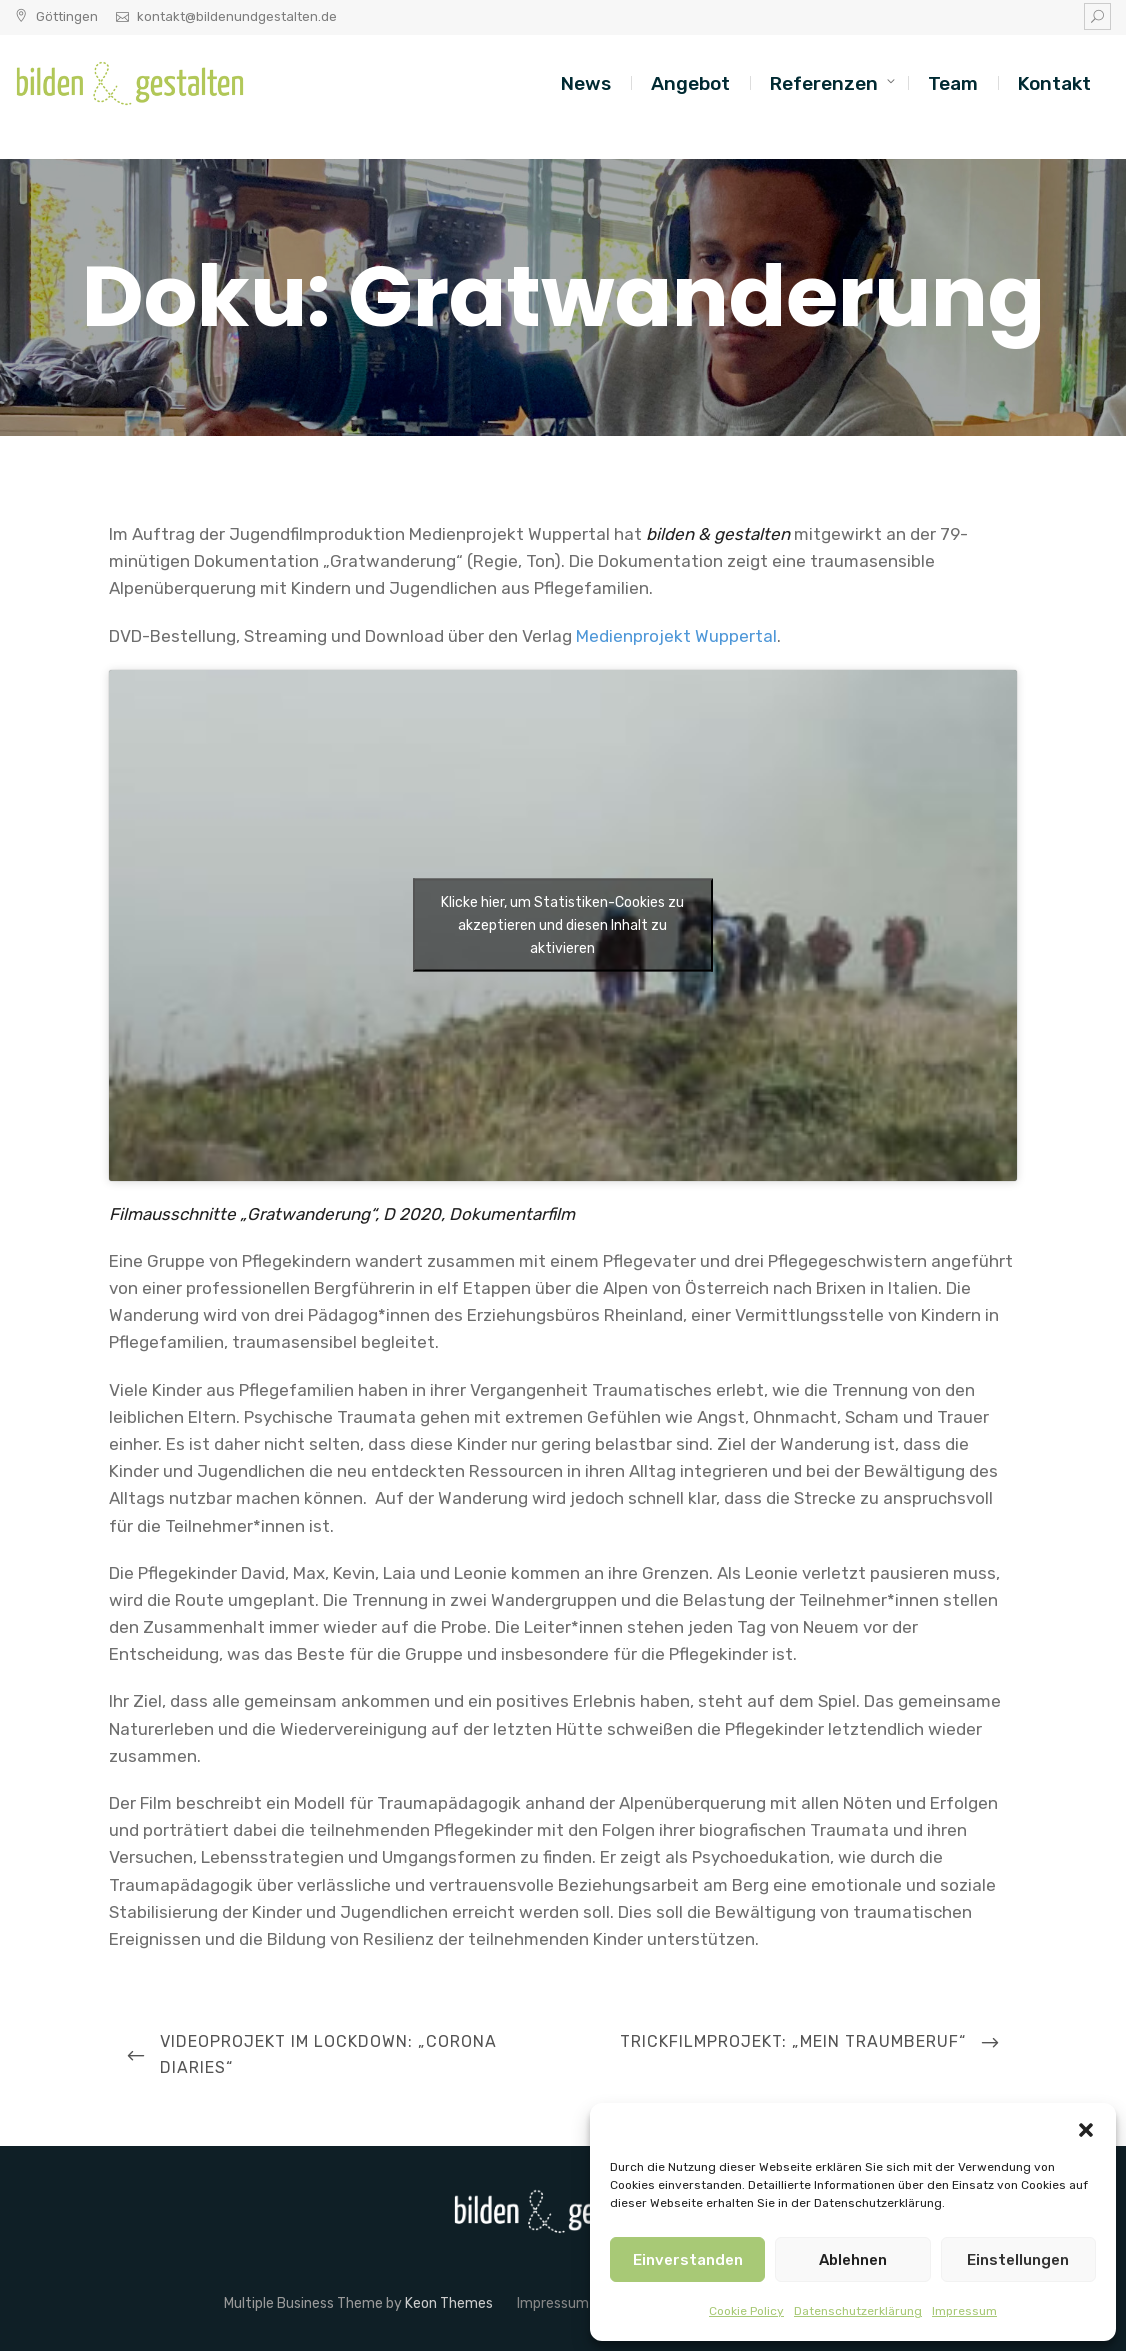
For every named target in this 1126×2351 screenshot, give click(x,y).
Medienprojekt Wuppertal (676, 636)
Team (953, 83)
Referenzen (824, 83)
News (586, 83)
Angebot (690, 83)
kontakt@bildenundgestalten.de (237, 16)
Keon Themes (449, 2303)
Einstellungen (1018, 2260)
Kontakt (1054, 83)
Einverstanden (688, 2260)
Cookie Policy (746, 2311)
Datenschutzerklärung (858, 2311)
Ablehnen (853, 2260)
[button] (1086, 2128)
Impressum (964, 2311)
